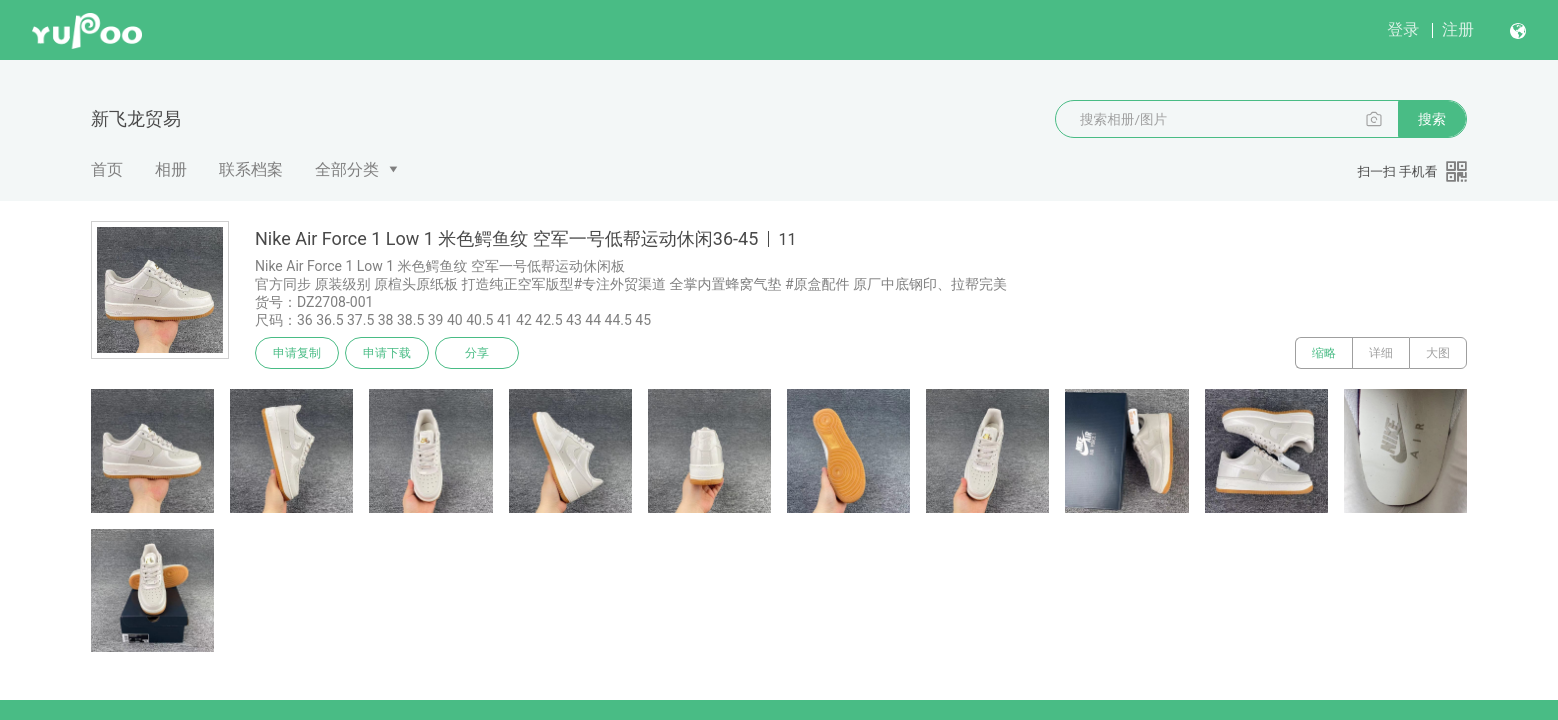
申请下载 (387, 353)
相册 (171, 169)
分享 (477, 353)
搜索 (1432, 119)
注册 (1458, 29)
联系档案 (251, 169)
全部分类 (347, 169)
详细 (1381, 353)
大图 (1438, 353)
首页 (107, 169)
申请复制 (297, 353)
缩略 (1324, 353)
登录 (1403, 29)
